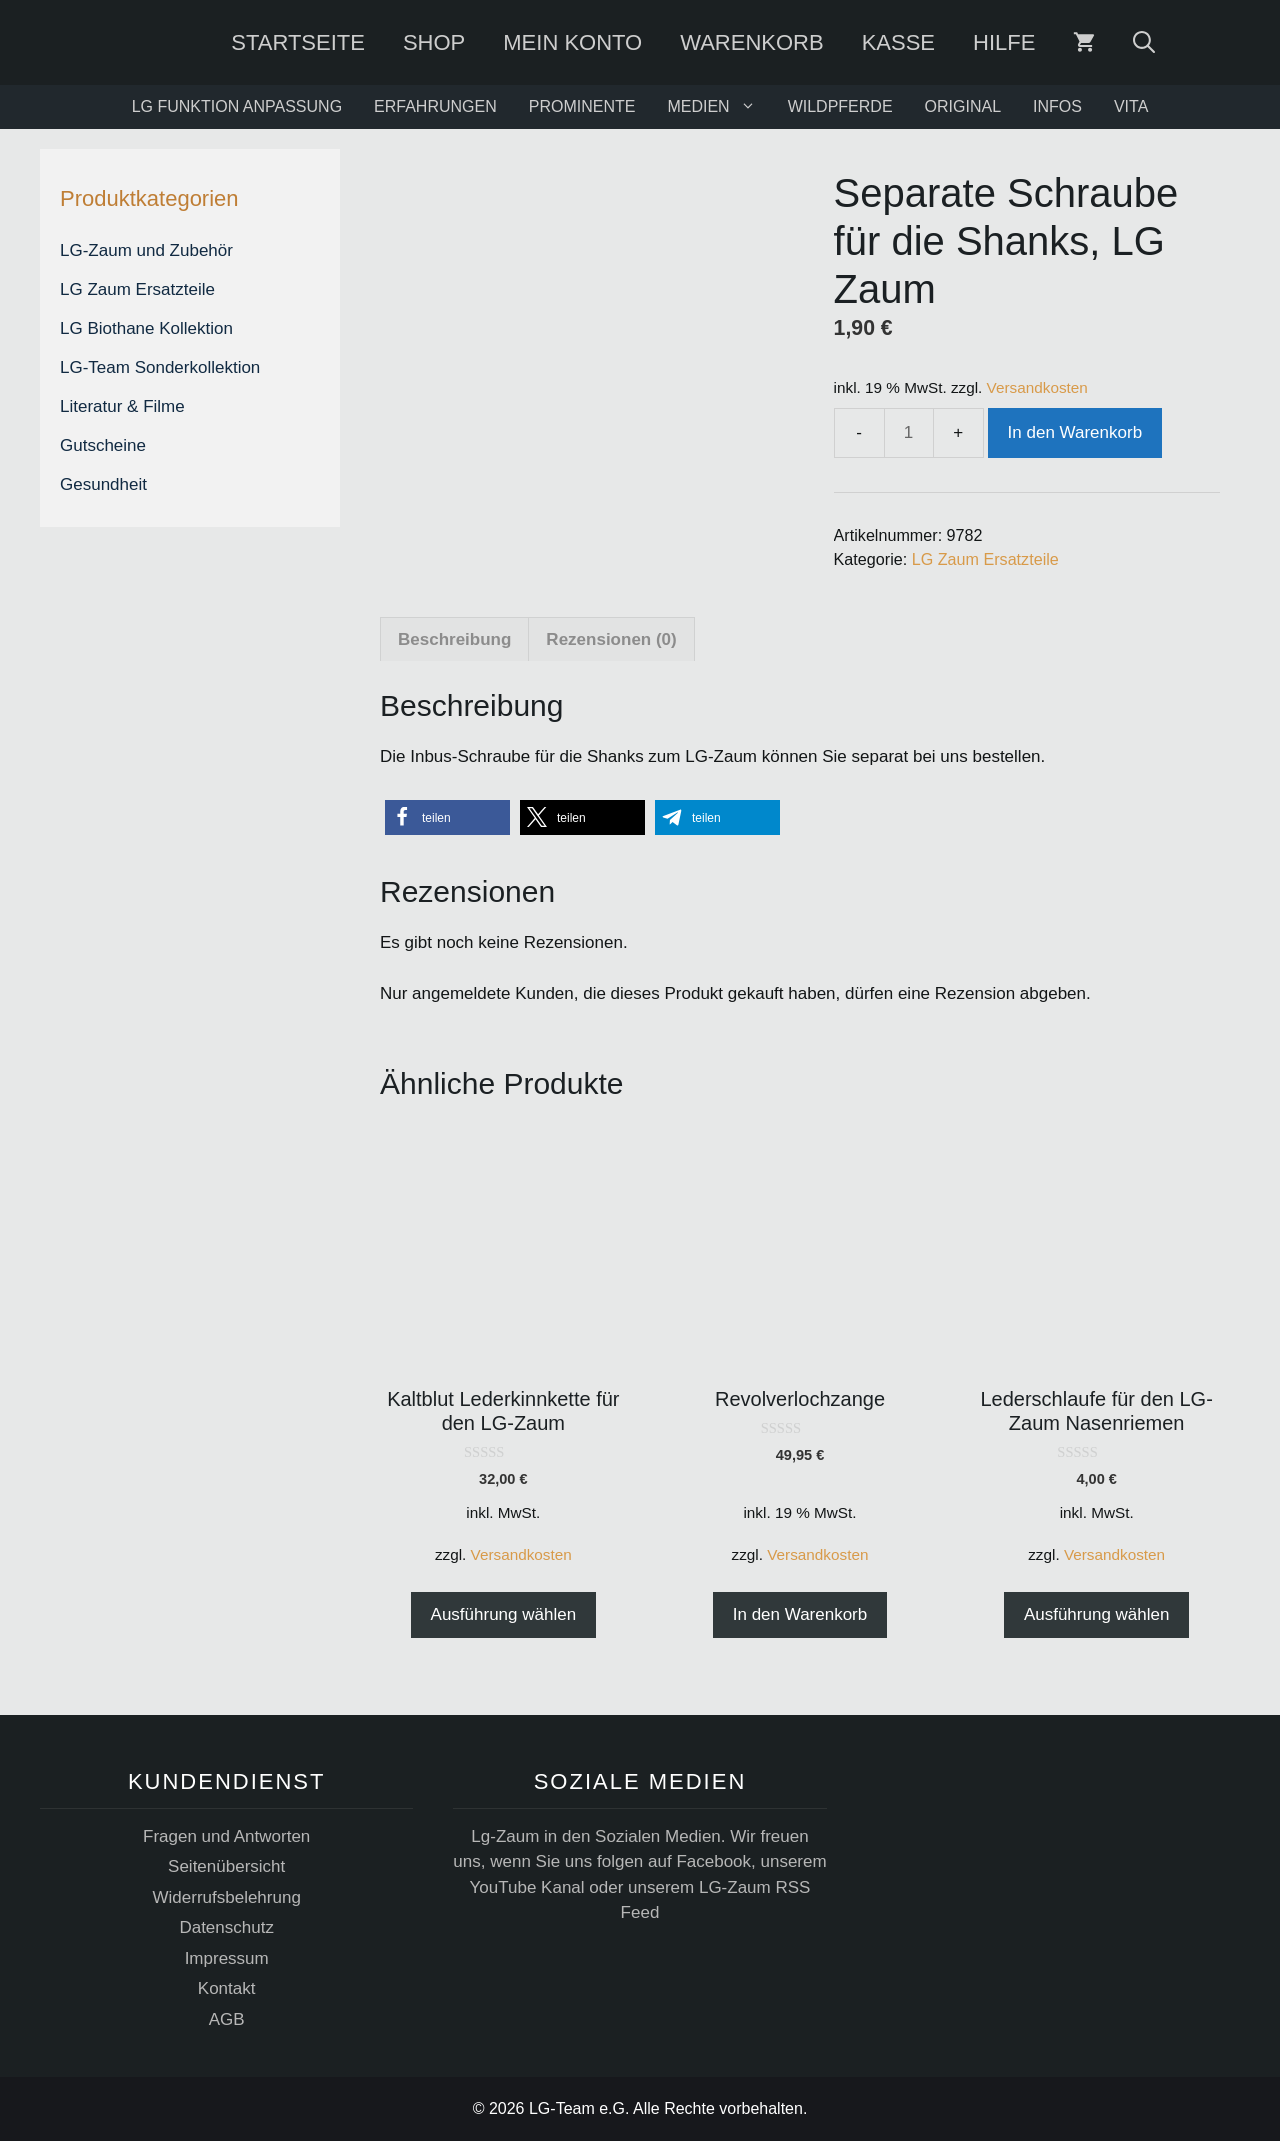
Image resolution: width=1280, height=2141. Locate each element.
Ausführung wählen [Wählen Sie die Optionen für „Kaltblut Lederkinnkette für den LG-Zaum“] (504, 1614)
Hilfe (1004, 42)
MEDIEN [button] (719, 107)
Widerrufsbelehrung (226, 1897)
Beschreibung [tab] (454, 639)
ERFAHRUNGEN (435, 106)
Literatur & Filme (122, 406)
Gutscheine (103, 445)
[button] (447, 817)
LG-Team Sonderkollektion (160, 367)
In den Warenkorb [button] (800, 1614)
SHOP (434, 42)
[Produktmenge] (909, 433)
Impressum (227, 1958)
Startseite (299, 42)
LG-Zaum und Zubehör (146, 250)
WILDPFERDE (840, 106)
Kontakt (227, 1988)
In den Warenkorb (1075, 432)
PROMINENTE (582, 106)
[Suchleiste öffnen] (1145, 42)
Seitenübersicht (226, 1866)
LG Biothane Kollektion (146, 328)
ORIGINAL (963, 106)
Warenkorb (752, 42)
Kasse (898, 42)
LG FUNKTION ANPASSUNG (237, 106)
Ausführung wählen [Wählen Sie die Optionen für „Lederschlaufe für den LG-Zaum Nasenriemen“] (1097, 1614)
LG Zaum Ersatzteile (985, 559)
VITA (1131, 106)
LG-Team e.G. (579, 2108)
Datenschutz (226, 1927)
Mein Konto (573, 42)
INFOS (1057, 106)
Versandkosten (1037, 387)
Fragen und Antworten (226, 1836)
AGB (227, 2019)
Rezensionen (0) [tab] (611, 639)
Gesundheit (103, 484)
